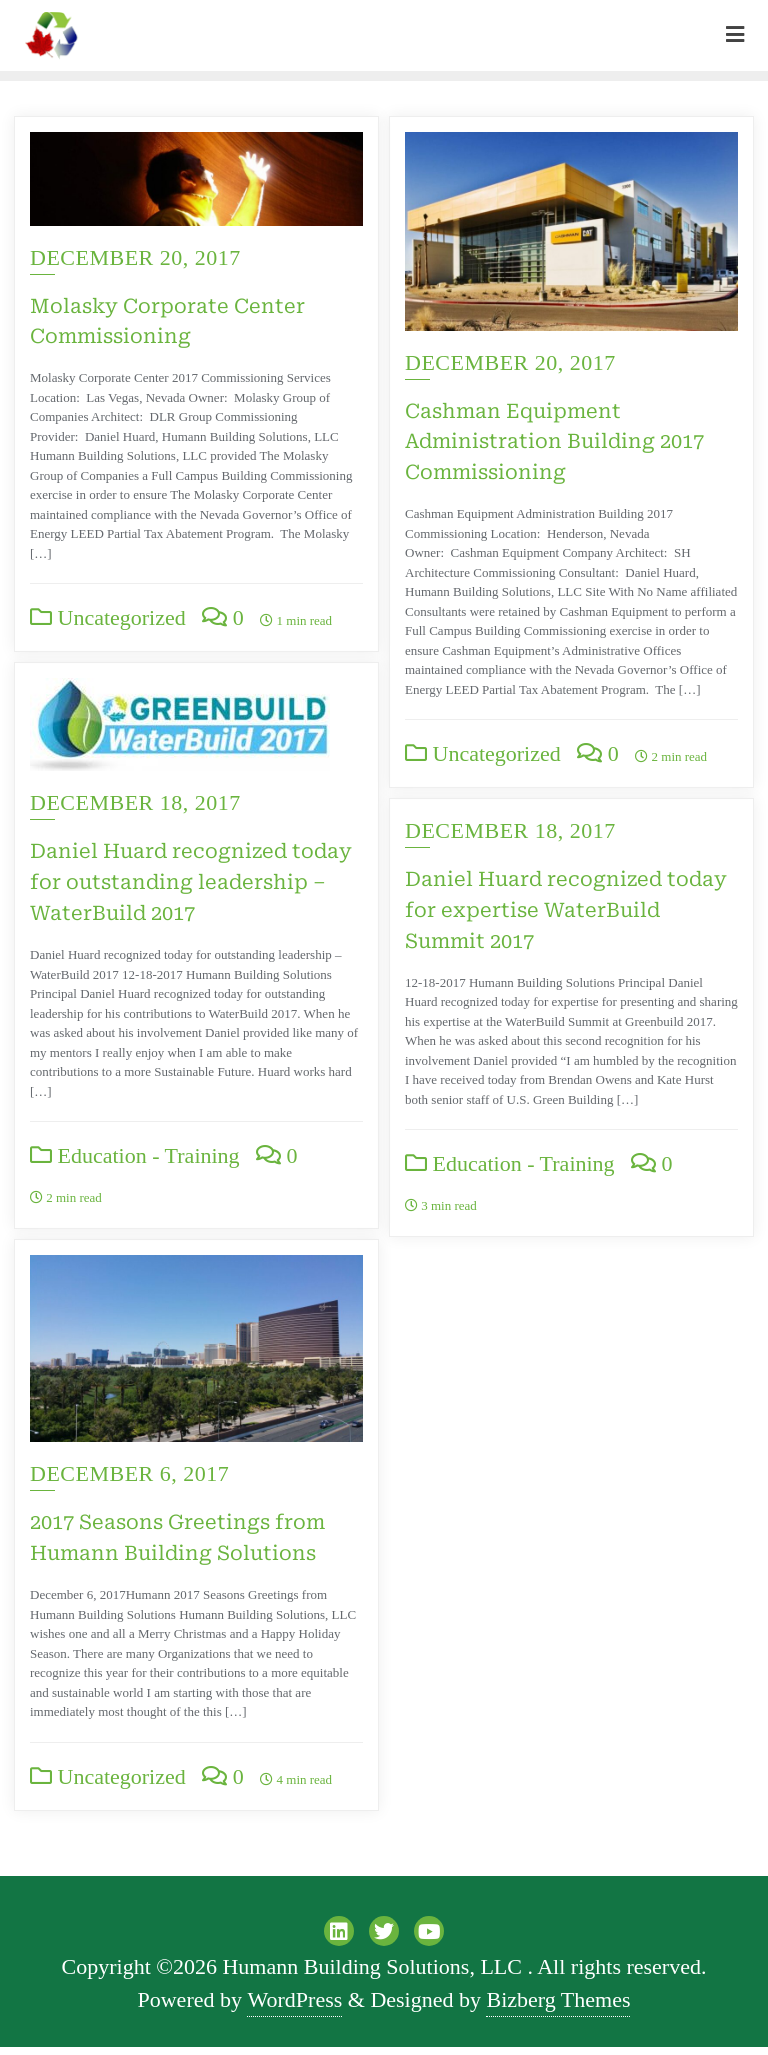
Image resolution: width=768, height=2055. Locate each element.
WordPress (294, 2007)
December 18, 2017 (135, 938)
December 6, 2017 (504, 1482)
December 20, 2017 (135, 257)
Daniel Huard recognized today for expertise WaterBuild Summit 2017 (566, 910)
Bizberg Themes (558, 2007)
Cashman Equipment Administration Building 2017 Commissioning (554, 442)
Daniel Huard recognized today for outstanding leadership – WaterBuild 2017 (191, 1018)
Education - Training (135, 1291)
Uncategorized (108, 617)
